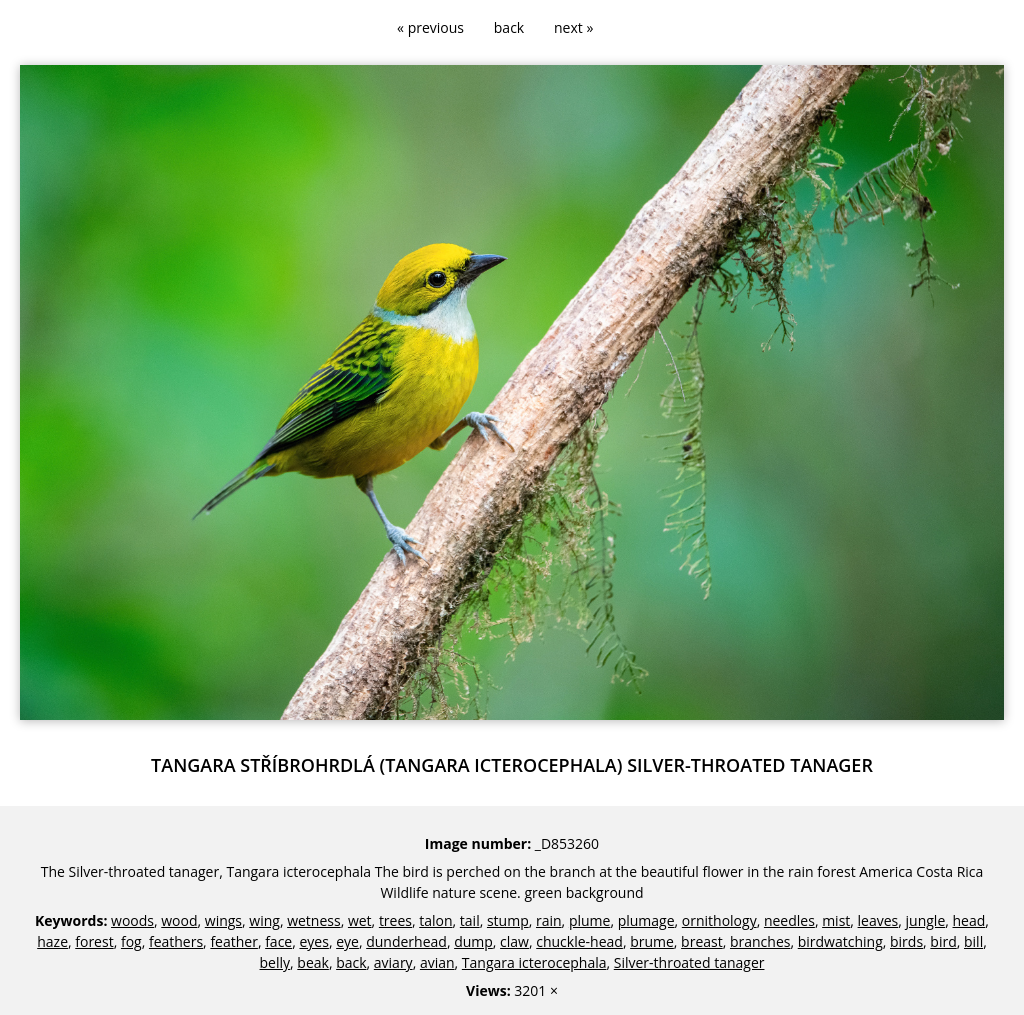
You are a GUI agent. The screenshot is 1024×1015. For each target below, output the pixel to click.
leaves (878, 920)
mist (836, 920)
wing (264, 920)
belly (275, 962)
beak (313, 962)
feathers (176, 941)
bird (943, 941)
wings (223, 920)
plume (590, 920)
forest (94, 941)
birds (906, 941)
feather (234, 941)
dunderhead (406, 941)
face (278, 941)
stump (508, 920)
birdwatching (840, 941)
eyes (313, 941)
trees (395, 920)
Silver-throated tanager (689, 962)
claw (514, 941)
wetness (314, 920)
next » (573, 27)
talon (435, 920)
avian (437, 962)
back (509, 27)
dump (473, 941)
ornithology (719, 920)
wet (360, 920)
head (969, 920)
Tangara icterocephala (534, 962)
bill (973, 941)
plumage (646, 920)
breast (702, 941)
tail (470, 920)
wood (179, 920)
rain (549, 920)
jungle (926, 920)
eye (347, 941)
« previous (430, 27)
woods (132, 920)
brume (652, 941)
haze (52, 941)
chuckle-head (579, 941)
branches (760, 941)
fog (131, 941)
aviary (393, 962)
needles (789, 920)
